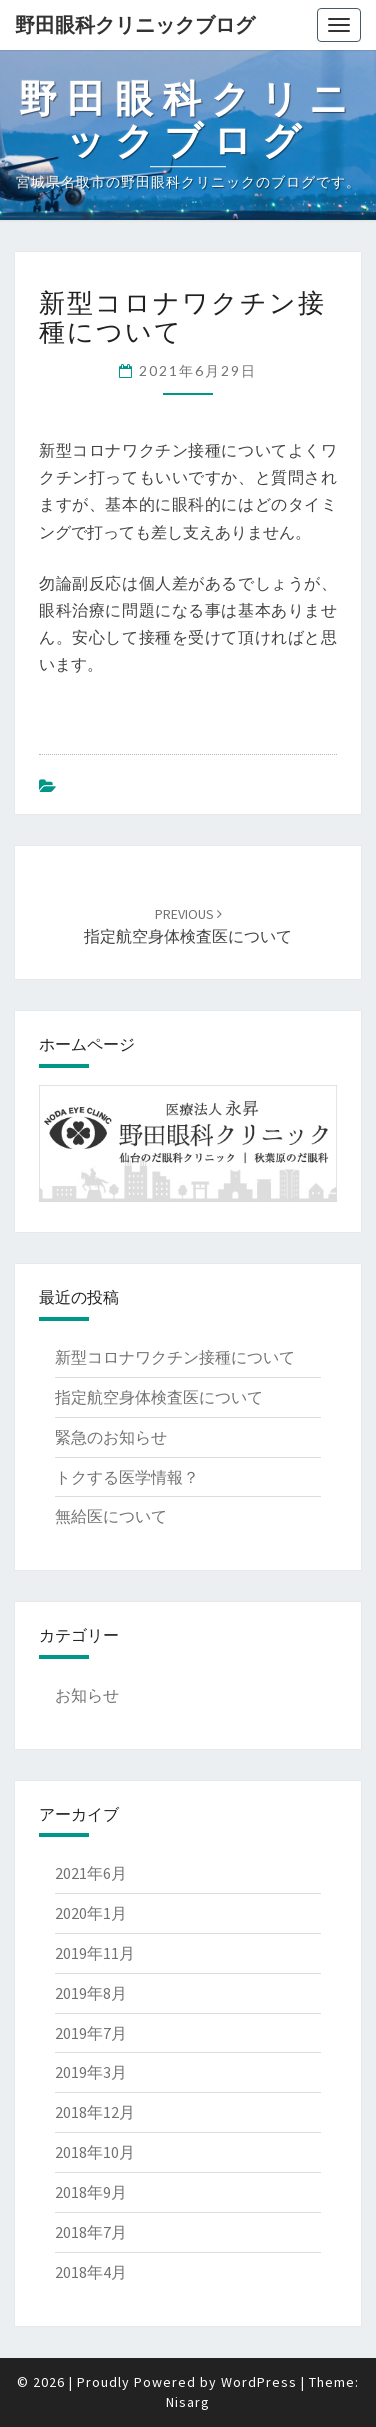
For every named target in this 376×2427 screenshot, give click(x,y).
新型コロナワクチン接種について (175, 1357)
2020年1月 (91, 1913)
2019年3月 (91, 2072)
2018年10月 (95, 2152)
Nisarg (188, 2402)
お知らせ (87, 1695)
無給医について (111, 1516)
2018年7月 (91, 2232)
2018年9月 (91, 2192)
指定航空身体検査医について (159, 1397)
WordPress (259, 2382)
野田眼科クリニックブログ (135, 24)
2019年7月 (91, 2033)
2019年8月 (91, 1993)
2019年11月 (95, 1953)
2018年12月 (95, 2112)
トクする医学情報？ (127, 1477)
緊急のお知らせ (111, 1437)
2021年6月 (91, 1873)
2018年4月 (91, 2272)
